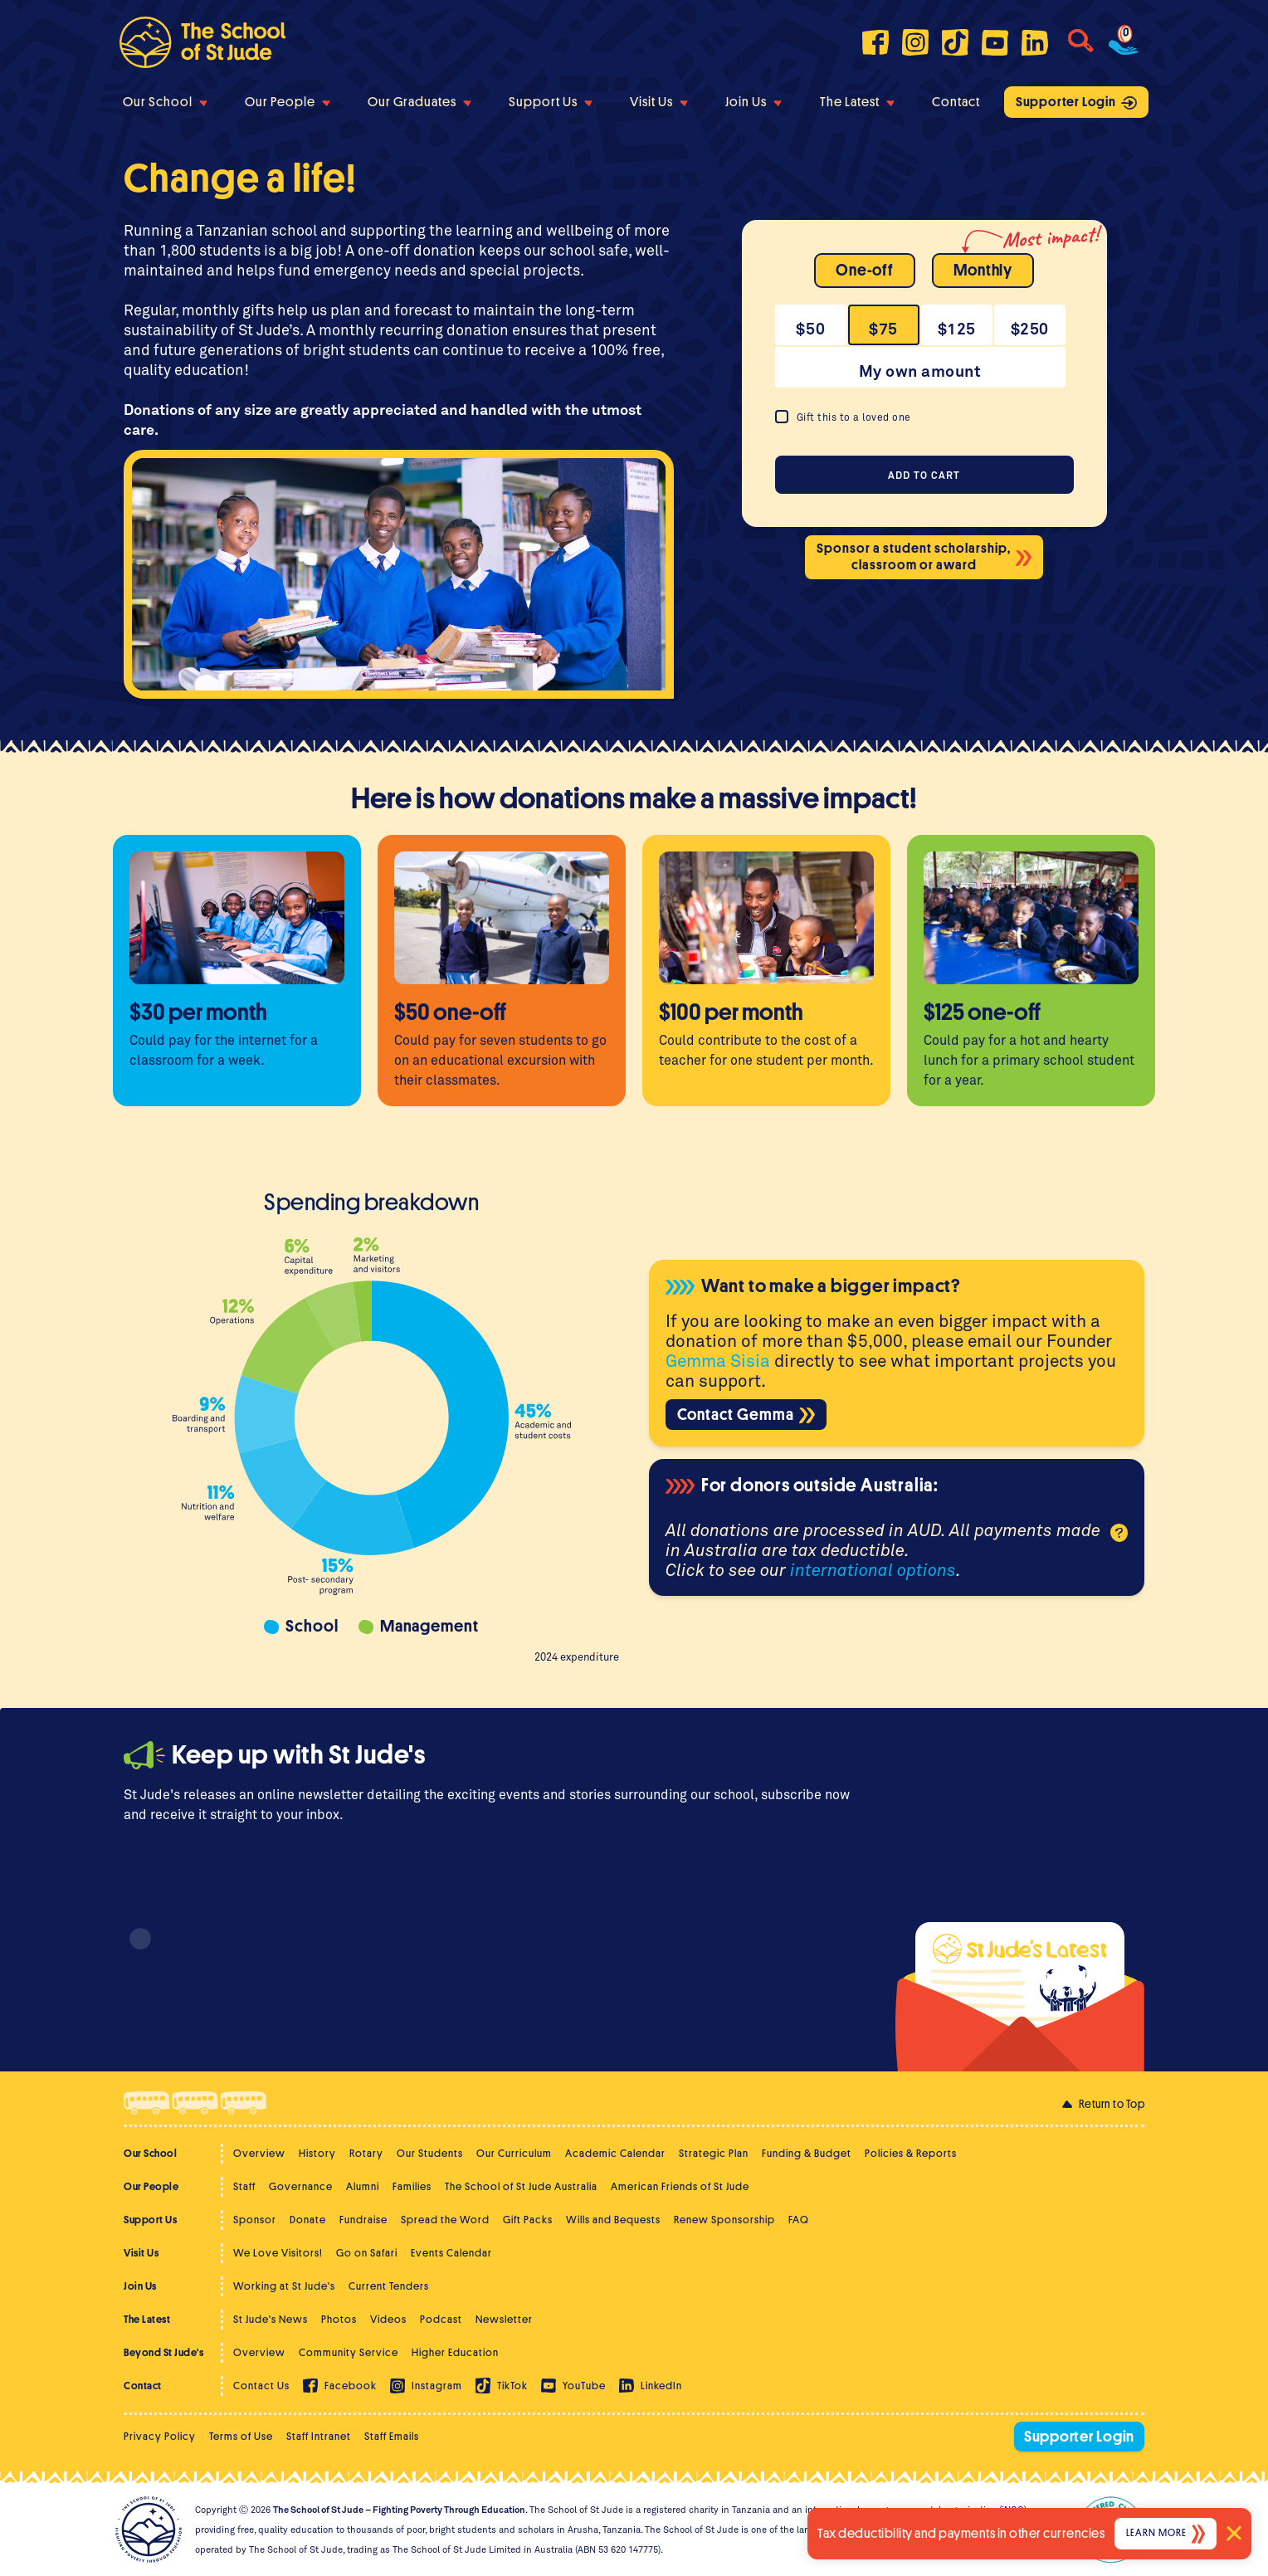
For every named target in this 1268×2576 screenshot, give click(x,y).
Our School (165, 102)
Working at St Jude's (284, 2286)
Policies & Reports (911, 2153)
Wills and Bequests (613, 2219)
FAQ (798, 2219)
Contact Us (261, 2385)
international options (873, 1569)
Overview (259, 2153)
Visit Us (659, 102)
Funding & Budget (806, 2153)
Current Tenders (389, 2286)
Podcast (441, 2319)
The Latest (857, 102)
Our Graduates (419, 102)
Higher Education (455, 2352)
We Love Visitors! (278, 2252)
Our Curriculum (514, 2153)
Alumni (362, 2186)
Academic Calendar (615, 2153)
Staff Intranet (318, 2436)
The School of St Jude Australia (521, 2186)
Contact (956, 102)
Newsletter (504, 2319)
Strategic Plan (714, 2153)
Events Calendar (451, 2252)
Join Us (753, 102)
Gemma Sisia (718, 1360)
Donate (308, 2219)
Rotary (366, 2153)
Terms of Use (241, 2436)
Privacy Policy (160, 2436)
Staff (244, 2186)
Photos (339, 2319)
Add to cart (924, 475)
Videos (388, 2319)
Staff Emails (391, 2436)
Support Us (551, 102)
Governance (301, 2186)
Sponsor (254, 2219)
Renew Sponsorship (724, 2219)
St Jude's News (270, 2319)
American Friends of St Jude (680, 2186)
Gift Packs (528, 2219)
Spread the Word (445, 2219)
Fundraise (363, 2219)
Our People (287, 102)
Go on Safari (366, 2252)
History (317, 2153)
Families (412, 2186)
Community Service (348, 2352)
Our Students (430, 2153)
